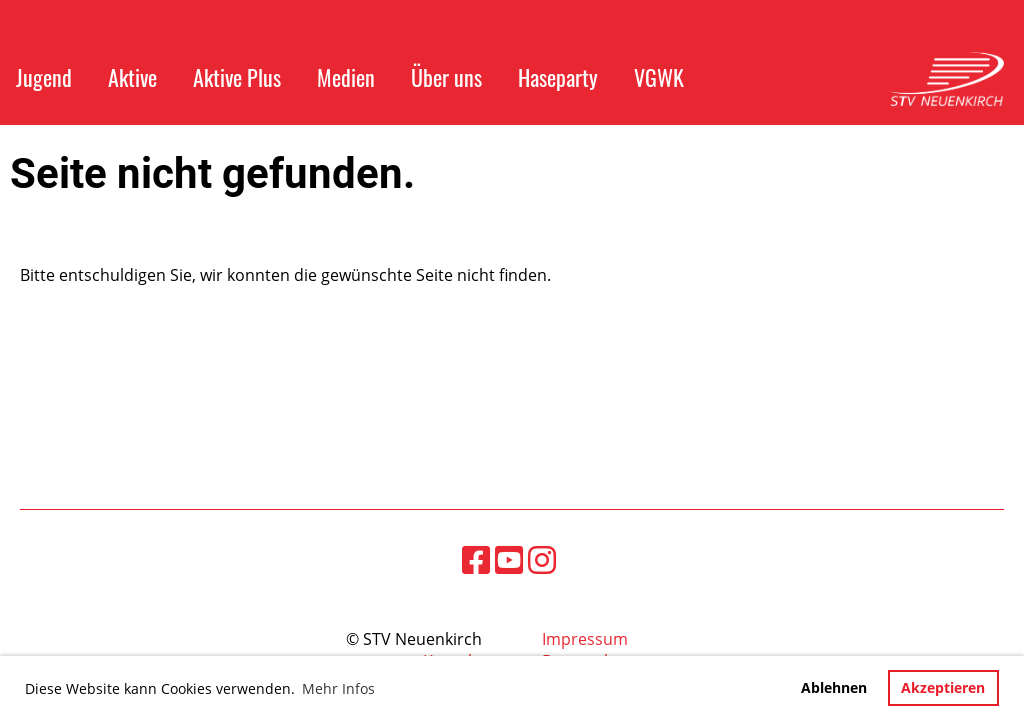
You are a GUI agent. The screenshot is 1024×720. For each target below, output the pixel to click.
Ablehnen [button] (834, 687)
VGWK (659, 77)
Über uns (446, 77)
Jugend (44, 77)
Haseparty (558, 77)
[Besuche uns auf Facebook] (476, 559)
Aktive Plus (237, 77)
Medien (346, 77)
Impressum (585, 639)
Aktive (132, 77)
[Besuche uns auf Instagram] (542, 559)
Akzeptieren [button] (943, 687)
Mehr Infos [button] (338, 688)
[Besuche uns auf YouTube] (509, 559)
